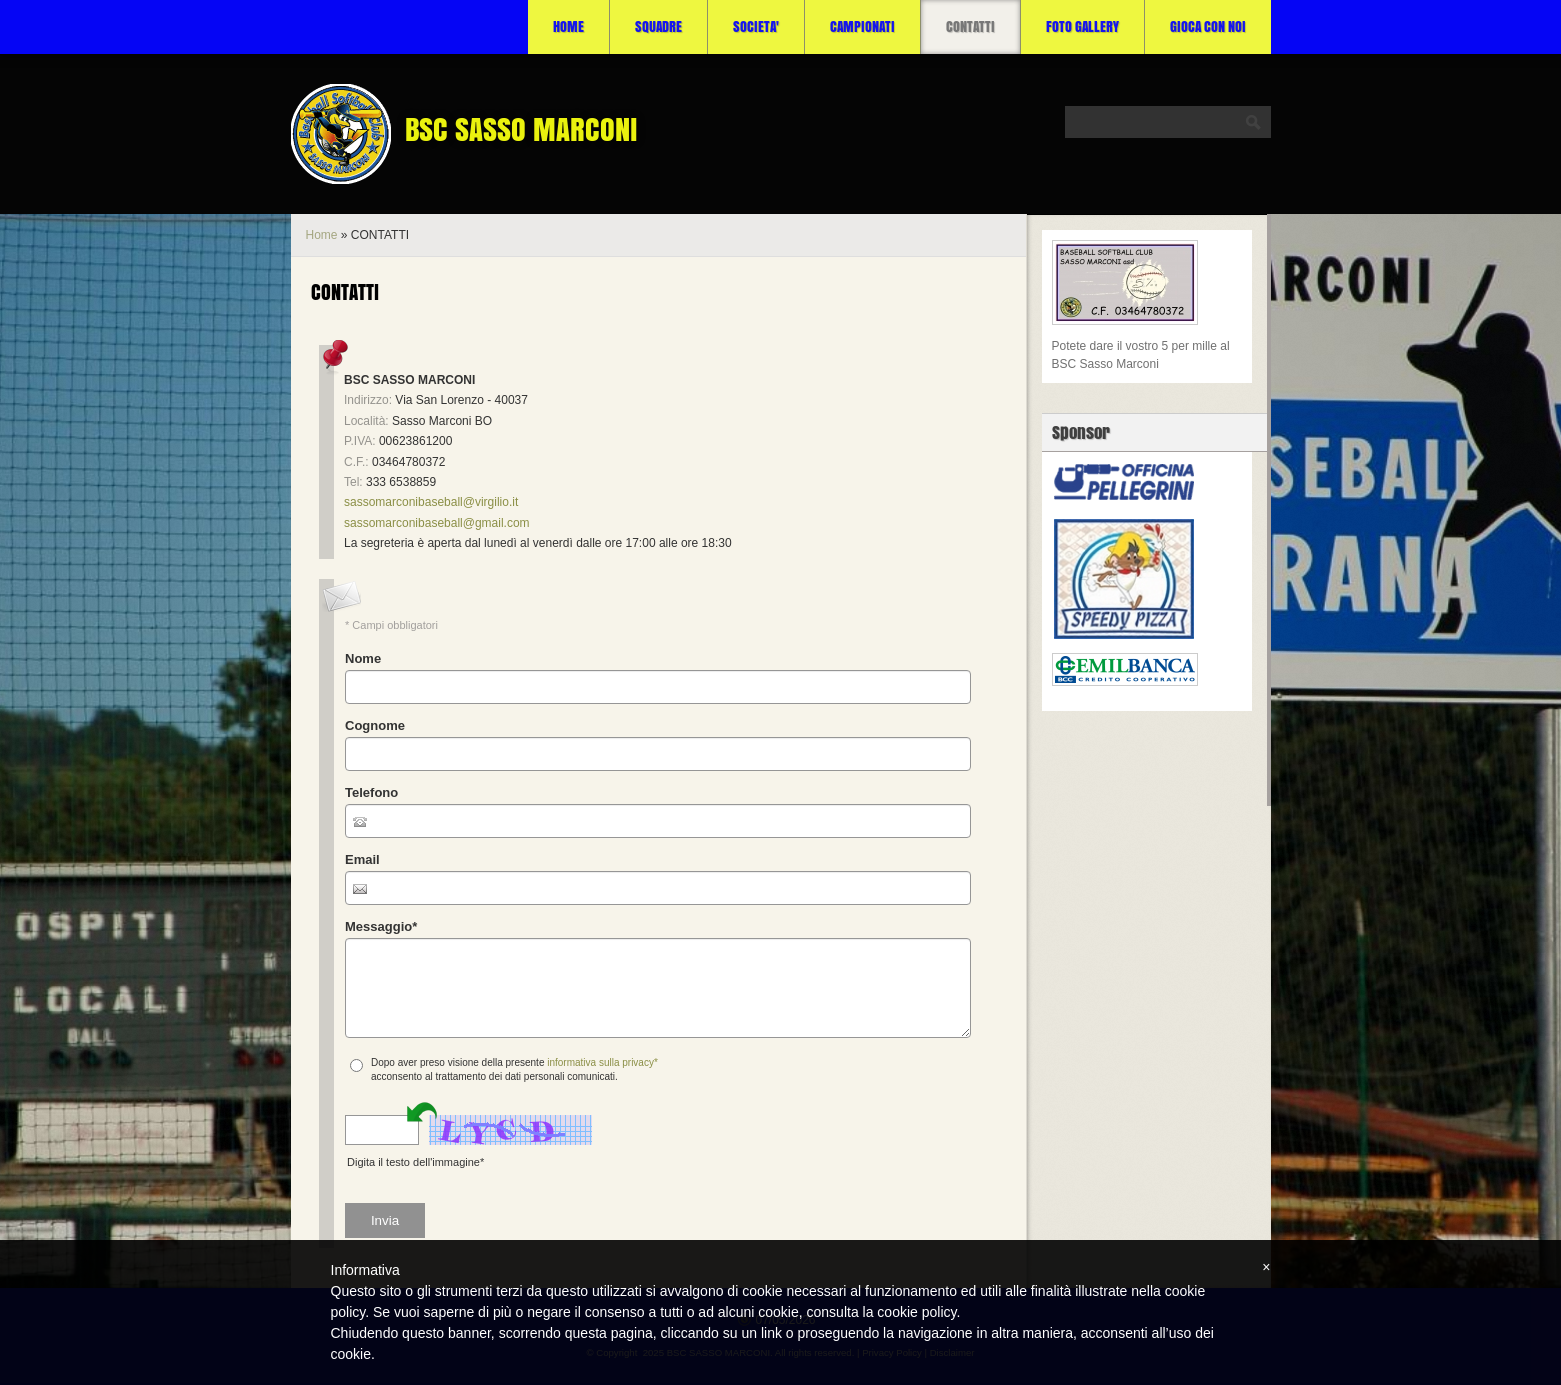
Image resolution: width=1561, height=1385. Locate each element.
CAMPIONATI (862, 26)
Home (568, 26)
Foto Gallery (1082, 26)
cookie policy (916, 1312)
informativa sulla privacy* (602, 1062)
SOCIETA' (756, 26)
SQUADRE (658, 26)
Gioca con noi (1208, 26)
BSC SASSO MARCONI (521, 129)
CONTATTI (970, 26)
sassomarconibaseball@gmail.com (437, 523)
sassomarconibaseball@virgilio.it (431, 502)
